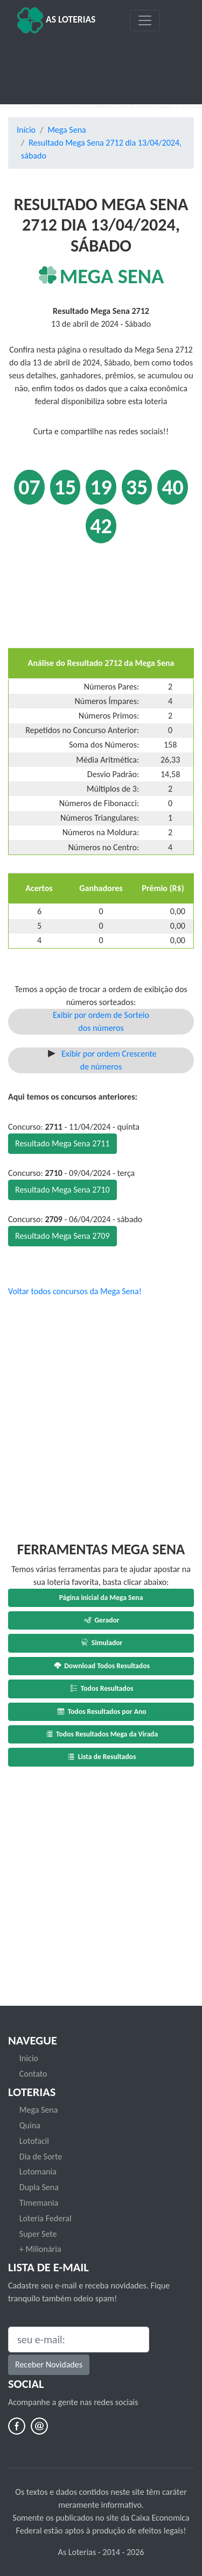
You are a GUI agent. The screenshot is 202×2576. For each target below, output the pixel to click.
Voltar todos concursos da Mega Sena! (75, 1291)
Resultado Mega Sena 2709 (62, 1236)
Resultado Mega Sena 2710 (62, 1190)
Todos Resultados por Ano (100, 1711)
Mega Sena (66, 130)
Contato (33, 2074)
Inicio (28, 2058)
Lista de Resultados (101, 1756)
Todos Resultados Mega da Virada (101, 1734)
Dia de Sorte (40, 2156)
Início (26, 130)
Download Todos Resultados (101, 1665)
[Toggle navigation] (145, 20)
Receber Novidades (48, 2364)
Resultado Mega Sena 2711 (62, 1143)
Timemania (38, 2203)
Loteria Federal (45, 2218)
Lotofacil (34, 2141)
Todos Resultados (101, 1688)
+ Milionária (40, 2249)
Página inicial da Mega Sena (101, 1597)
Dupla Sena (39, 2187)
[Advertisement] (101, 65)
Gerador (100, 1620)
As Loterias (56, 20)
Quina (29, 2125)
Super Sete (38, 2234)
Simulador (101, 1642)
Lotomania (38, 2171)
